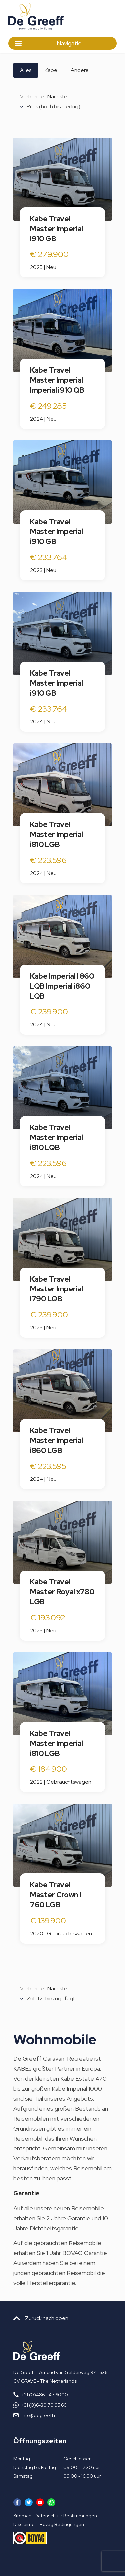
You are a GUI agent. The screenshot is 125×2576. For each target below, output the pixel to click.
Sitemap (22, 2516)
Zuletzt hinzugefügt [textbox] (51, 1998)
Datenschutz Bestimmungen (66, 2516)
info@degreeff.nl (40, 2415)
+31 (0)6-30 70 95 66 (44, 2405)
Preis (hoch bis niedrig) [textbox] (53, 106)
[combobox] (66, 108)
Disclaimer (24, 2524)
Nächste (57, 96)
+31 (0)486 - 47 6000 (45, 2395)
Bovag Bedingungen (62, 2524)
